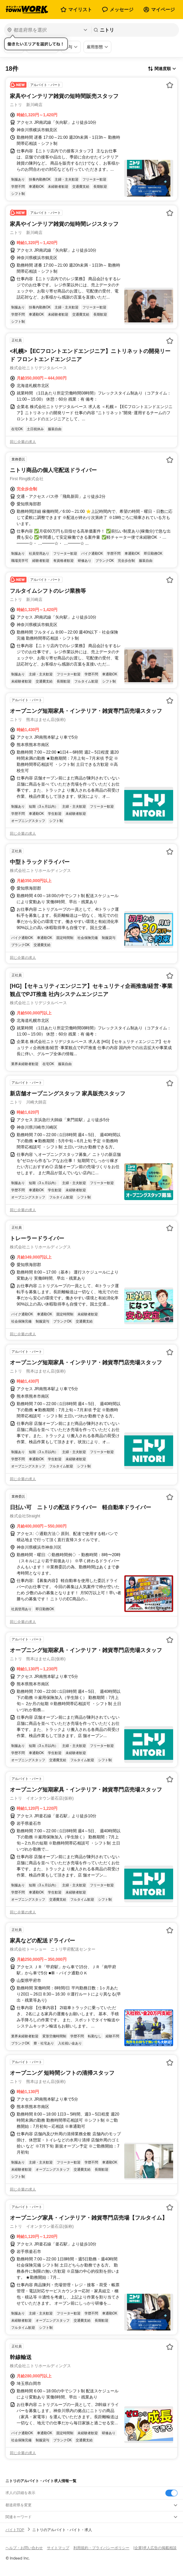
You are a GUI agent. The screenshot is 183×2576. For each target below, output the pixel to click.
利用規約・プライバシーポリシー (101, 2548)
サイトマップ (58, 2548)
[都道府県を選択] (47, 30)
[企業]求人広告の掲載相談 (155, 2548)
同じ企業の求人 (23, 442)
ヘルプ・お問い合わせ (24, 2548)
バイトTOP (14, 2530)
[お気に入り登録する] (169, 85)
